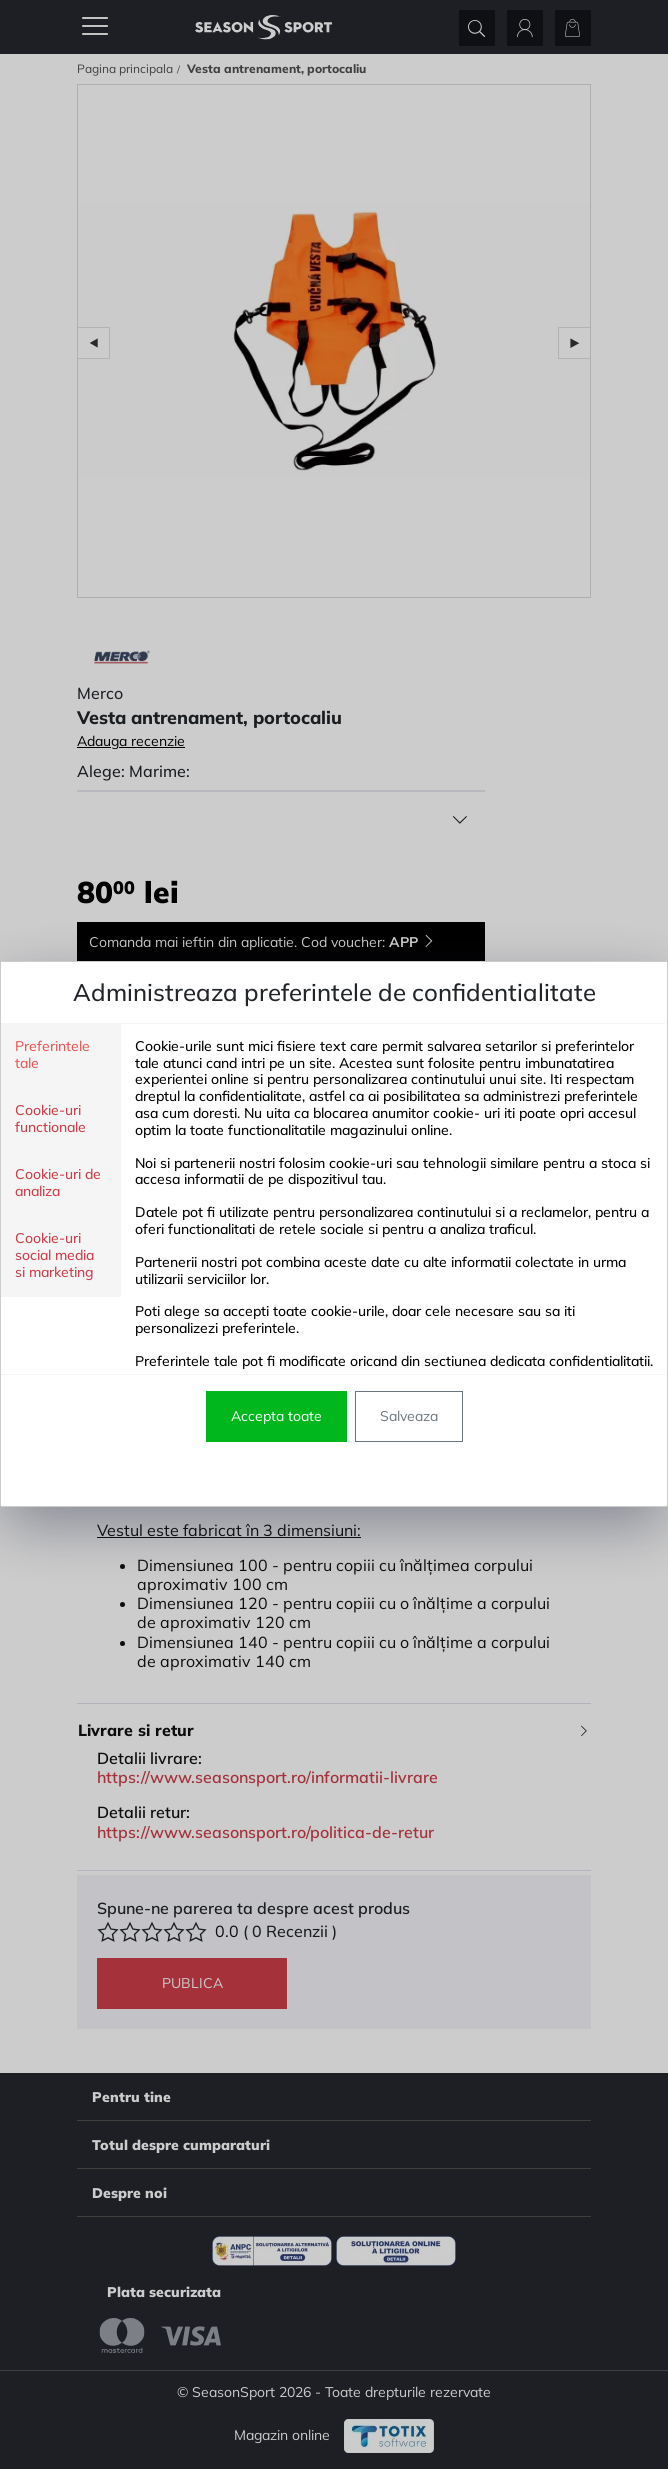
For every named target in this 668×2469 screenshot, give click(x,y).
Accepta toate (276, 1416)
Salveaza (409, 1416)
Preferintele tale (52, 1055)
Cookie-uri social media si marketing (54, 1255)
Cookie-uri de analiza (58, 1183)
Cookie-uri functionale (50, 1119)
